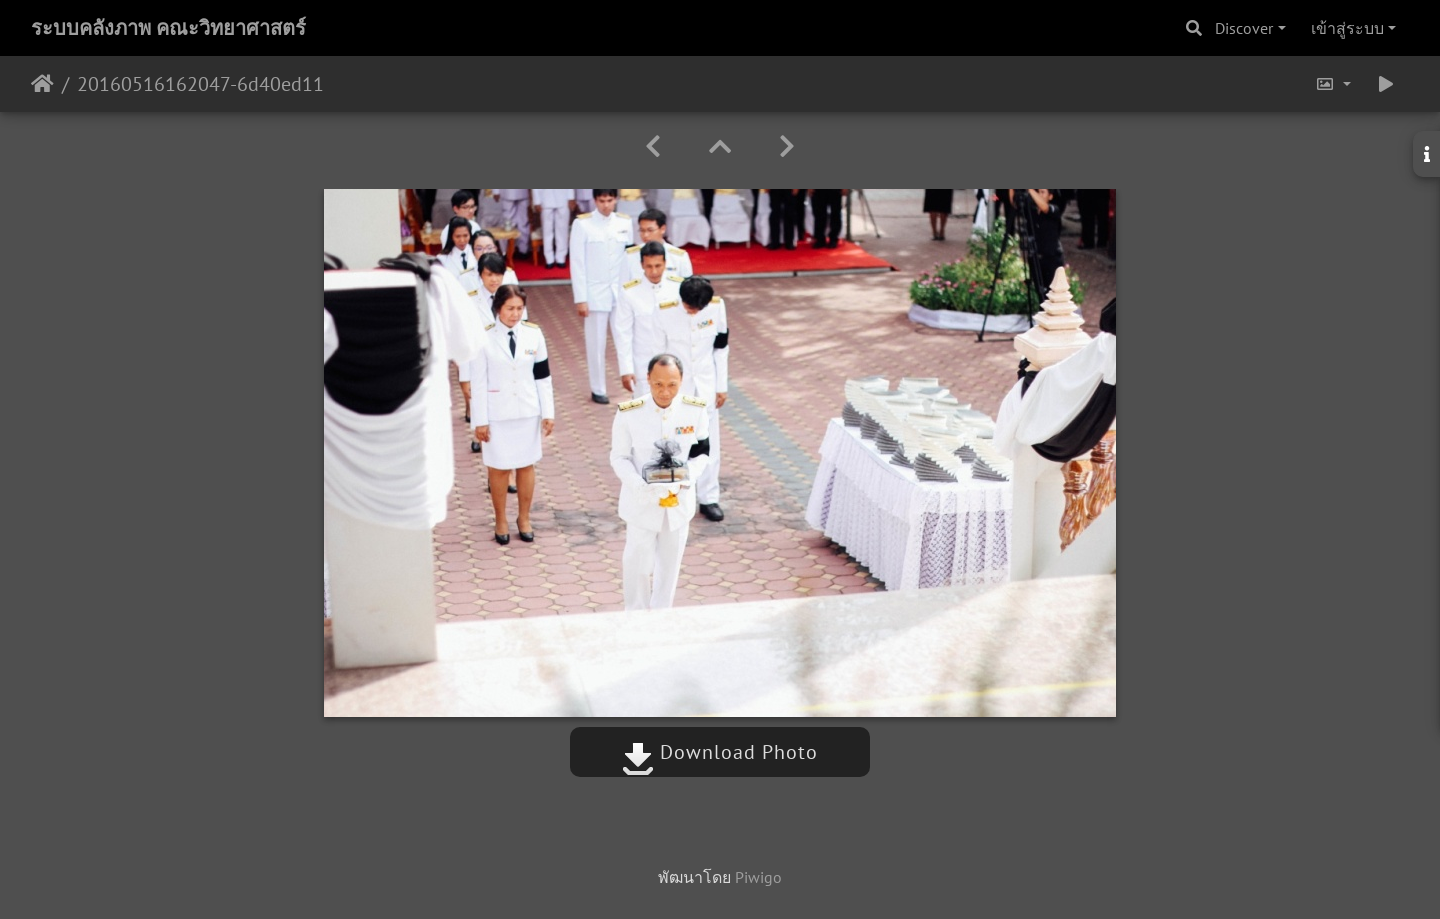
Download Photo (720, 752)
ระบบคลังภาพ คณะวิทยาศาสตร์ (168, 28)
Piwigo (758, 877)
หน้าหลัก (42, 84)
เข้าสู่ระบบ (1347, 28)
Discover (1244, 28)
